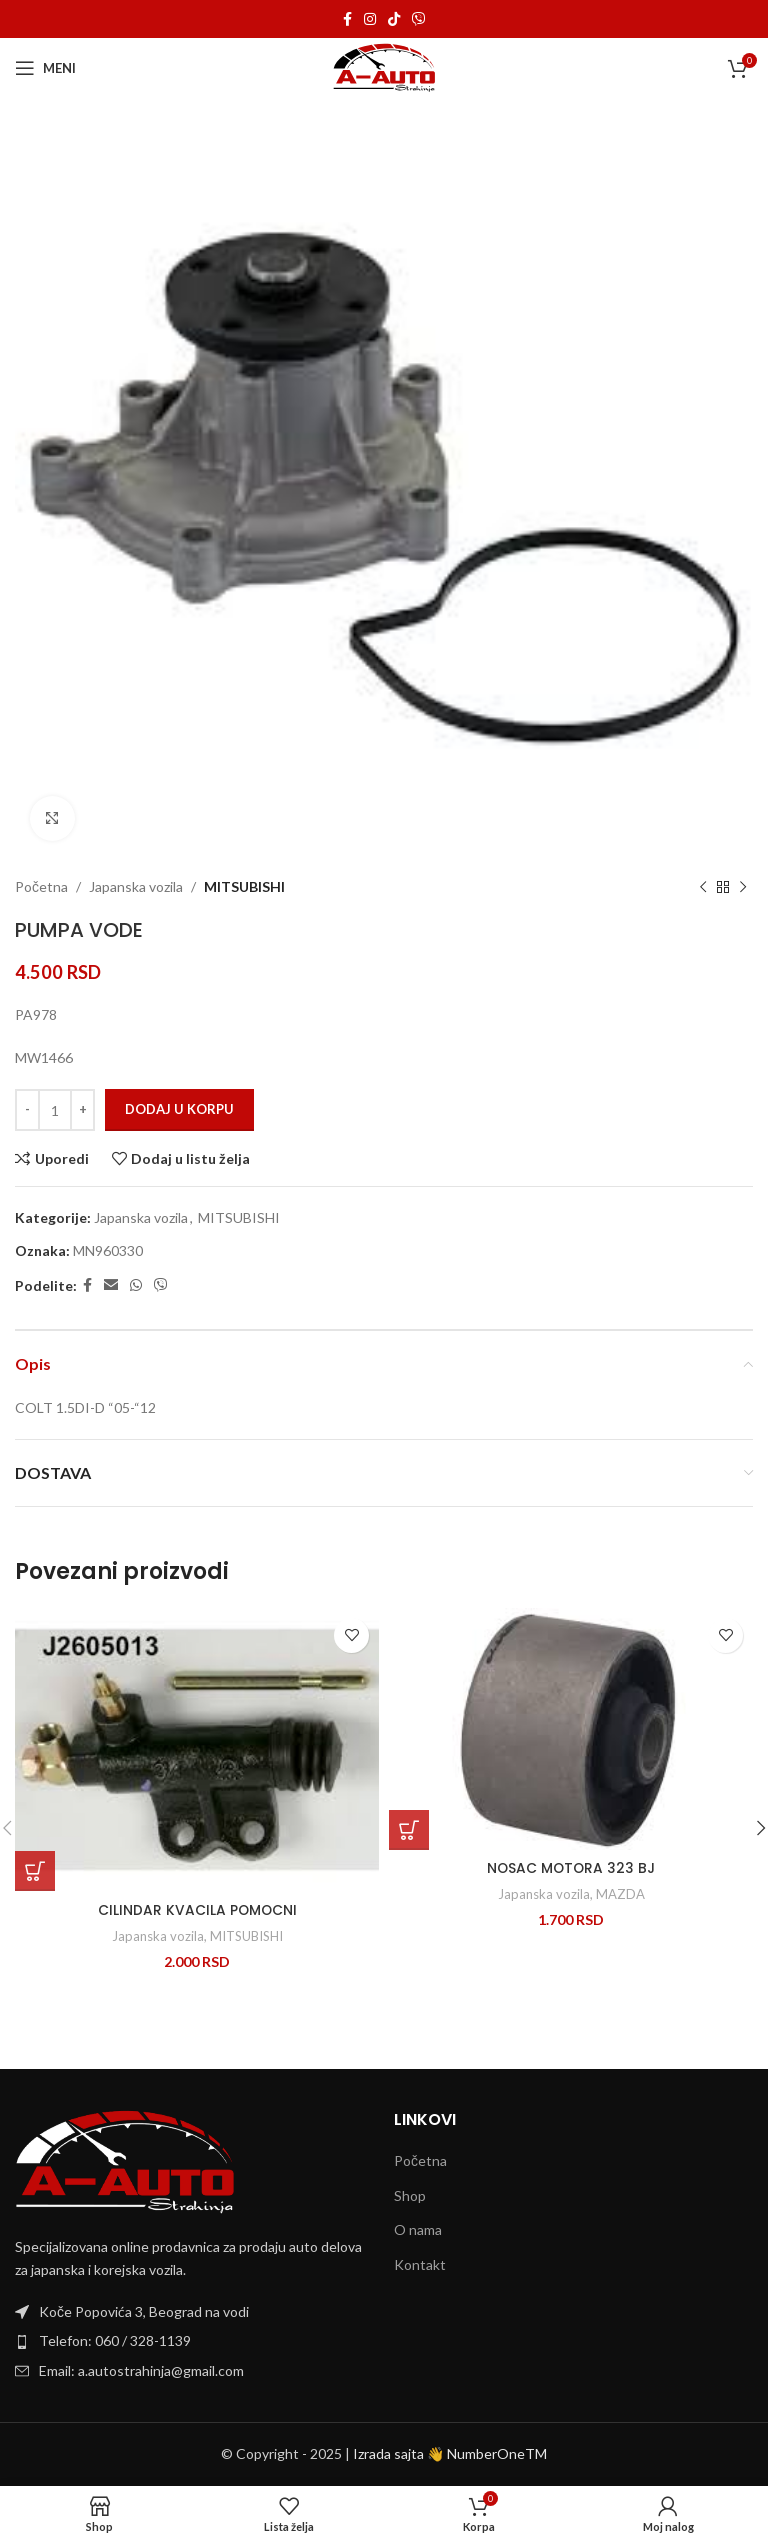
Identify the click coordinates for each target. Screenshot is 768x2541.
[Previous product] (703, 887)
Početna (41, 886)
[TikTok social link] (394, 19)
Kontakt (420, 2264)
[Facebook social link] (347, 19)
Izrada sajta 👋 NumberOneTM (450, 2453)
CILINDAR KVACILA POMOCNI (197, 1910)
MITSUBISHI (244, 886)
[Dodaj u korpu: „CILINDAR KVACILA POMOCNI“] (35, 1871)
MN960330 (108, 1250)
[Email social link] (111, 1285)
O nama (418, 2229)
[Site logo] (384, 66)
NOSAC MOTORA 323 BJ (571, 1868)
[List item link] (194, 2341)
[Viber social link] (419, 19)
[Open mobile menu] (45, 68)
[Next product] (743, 887)
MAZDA (620, 1894)
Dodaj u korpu (179, 1109)
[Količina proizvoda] (55, 1110)
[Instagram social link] (370, 19)
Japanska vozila (136, 886)
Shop (410, 2195)
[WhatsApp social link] (136, 1285)
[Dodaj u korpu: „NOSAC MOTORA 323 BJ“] (409, 1830)
